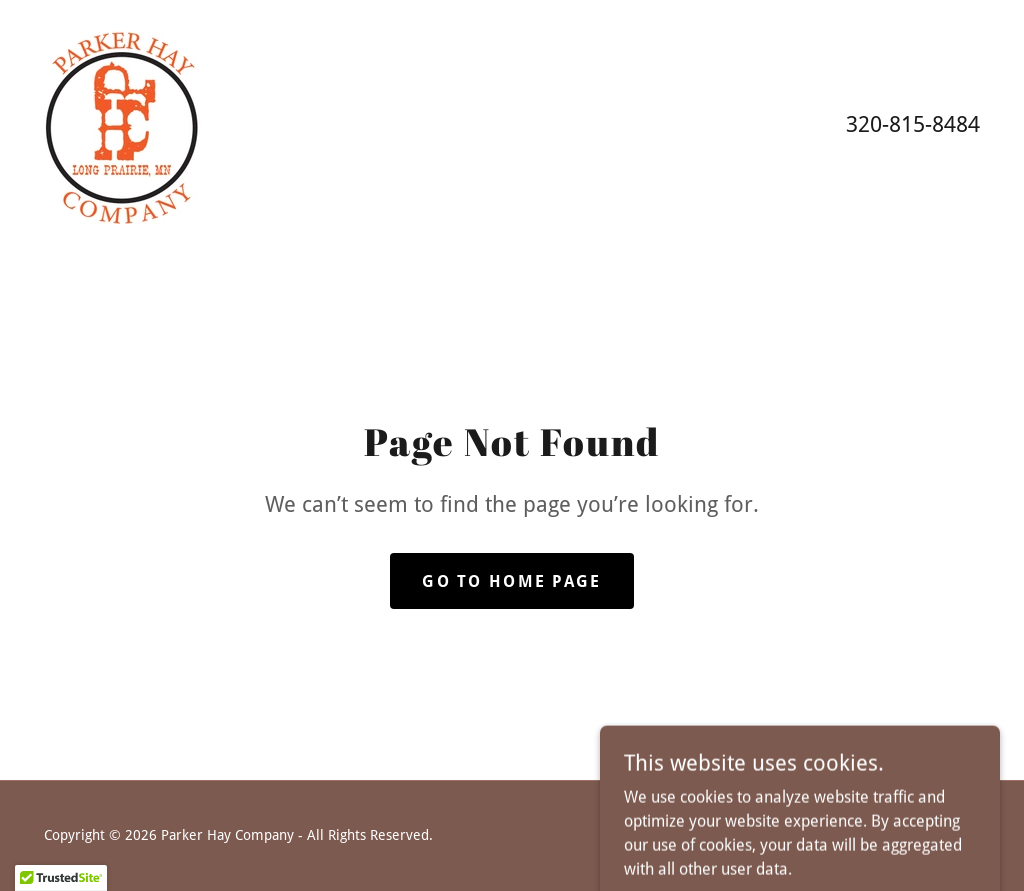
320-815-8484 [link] (913, 124)
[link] (123, 122)
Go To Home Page (511, 581)
